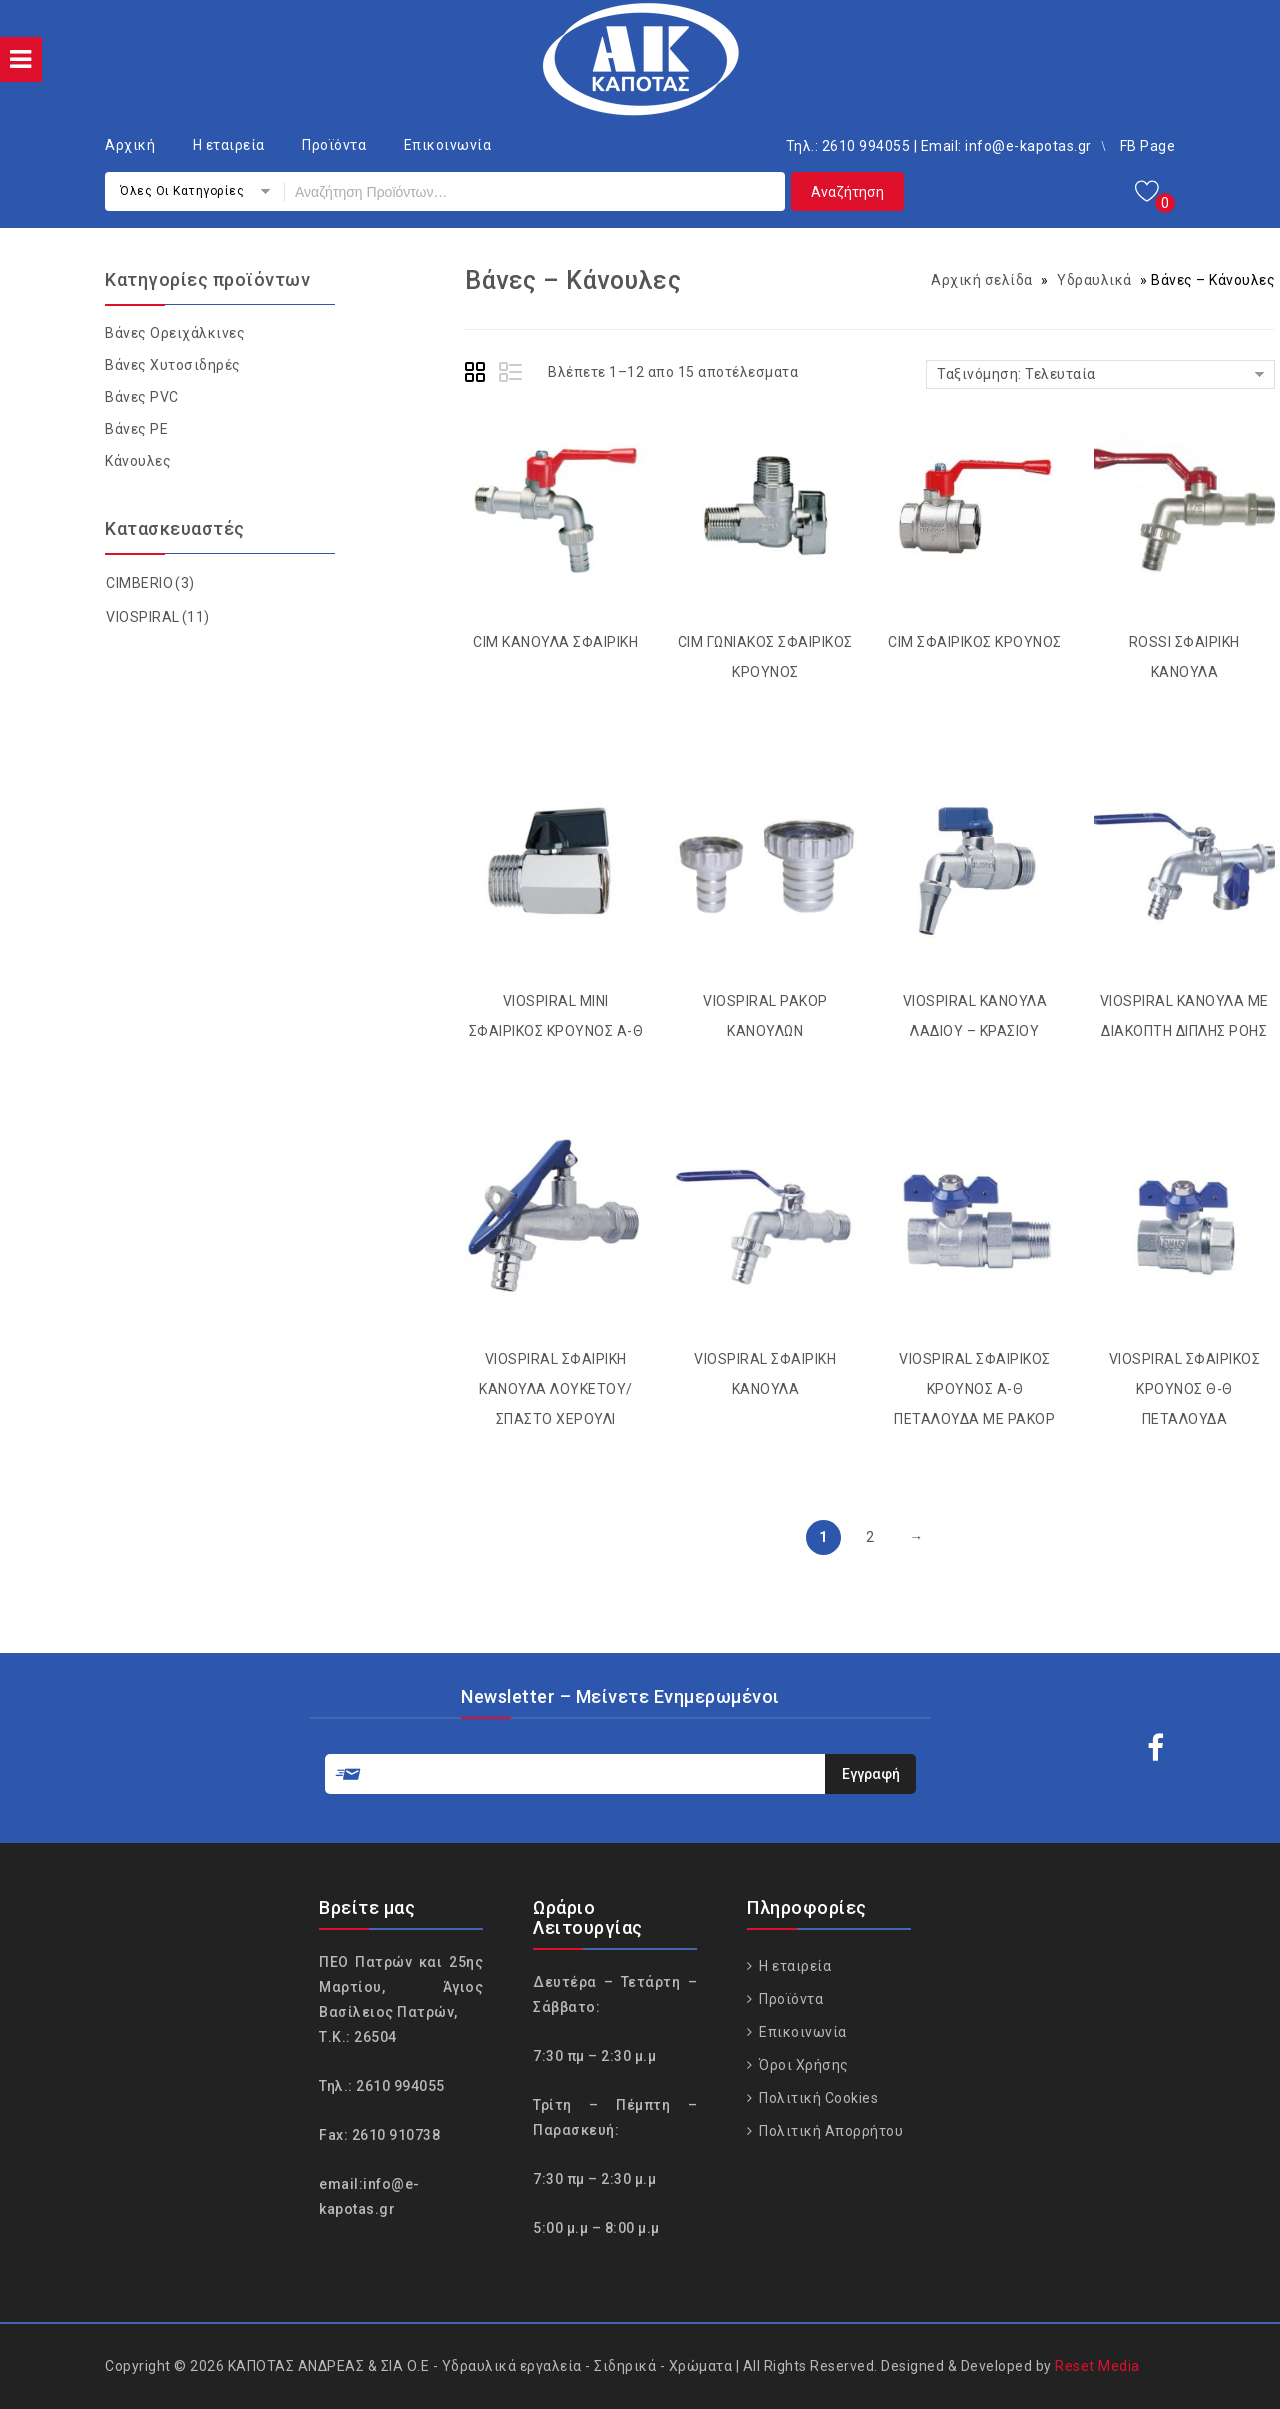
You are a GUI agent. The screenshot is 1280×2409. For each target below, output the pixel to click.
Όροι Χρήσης (802, 2065)
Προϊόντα (334, 145)
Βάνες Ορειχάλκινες (175, 333)
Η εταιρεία (229, 145)
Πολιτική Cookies (817, 2098)
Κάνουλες (138, 461)
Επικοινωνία (448, 145)
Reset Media (1097, 2366)
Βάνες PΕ (136, 429)
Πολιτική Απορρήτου (830, 2131)
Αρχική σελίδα (982, 280)
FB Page (1148, 146)
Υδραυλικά (1094, 280)
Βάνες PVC (142, 397)
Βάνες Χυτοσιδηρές (173, 365)
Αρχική (130, 145)
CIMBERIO (139, 583)
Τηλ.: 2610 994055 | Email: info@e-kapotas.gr (939, 146)
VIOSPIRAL (143, 617)
